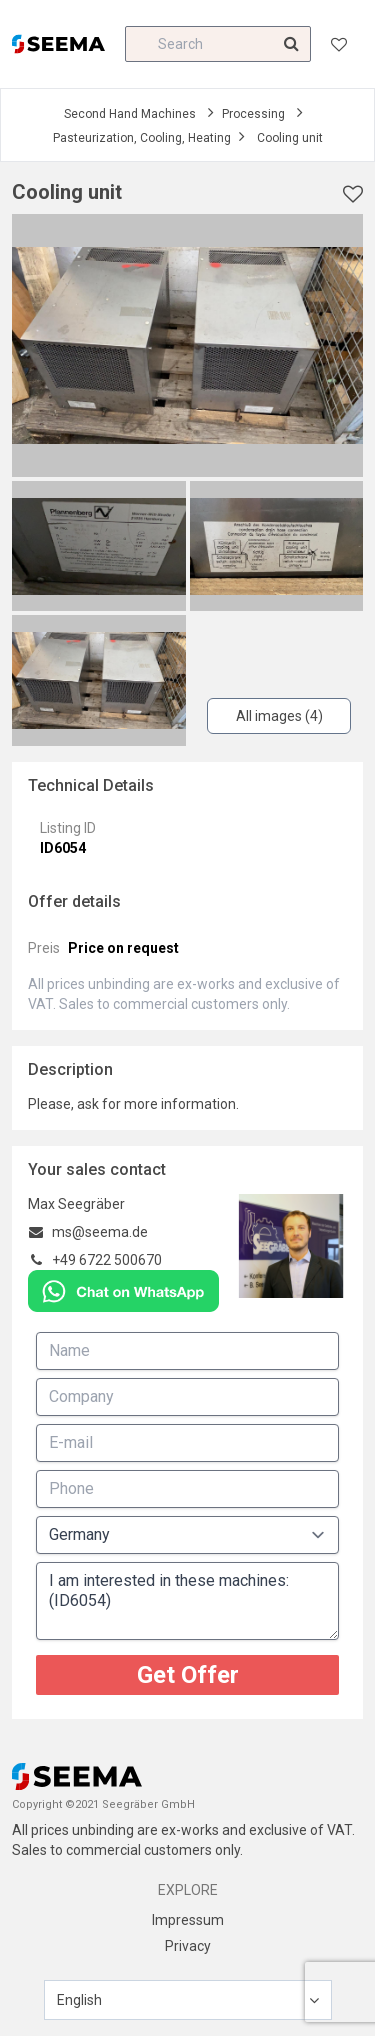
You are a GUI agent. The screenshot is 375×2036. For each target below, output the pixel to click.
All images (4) (279, 716)
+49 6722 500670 (107, 1260)
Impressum (188, 1920)
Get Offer (188, 1675)
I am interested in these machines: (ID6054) (187, 1601)
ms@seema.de (100, 1232)
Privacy (188, 1946)
